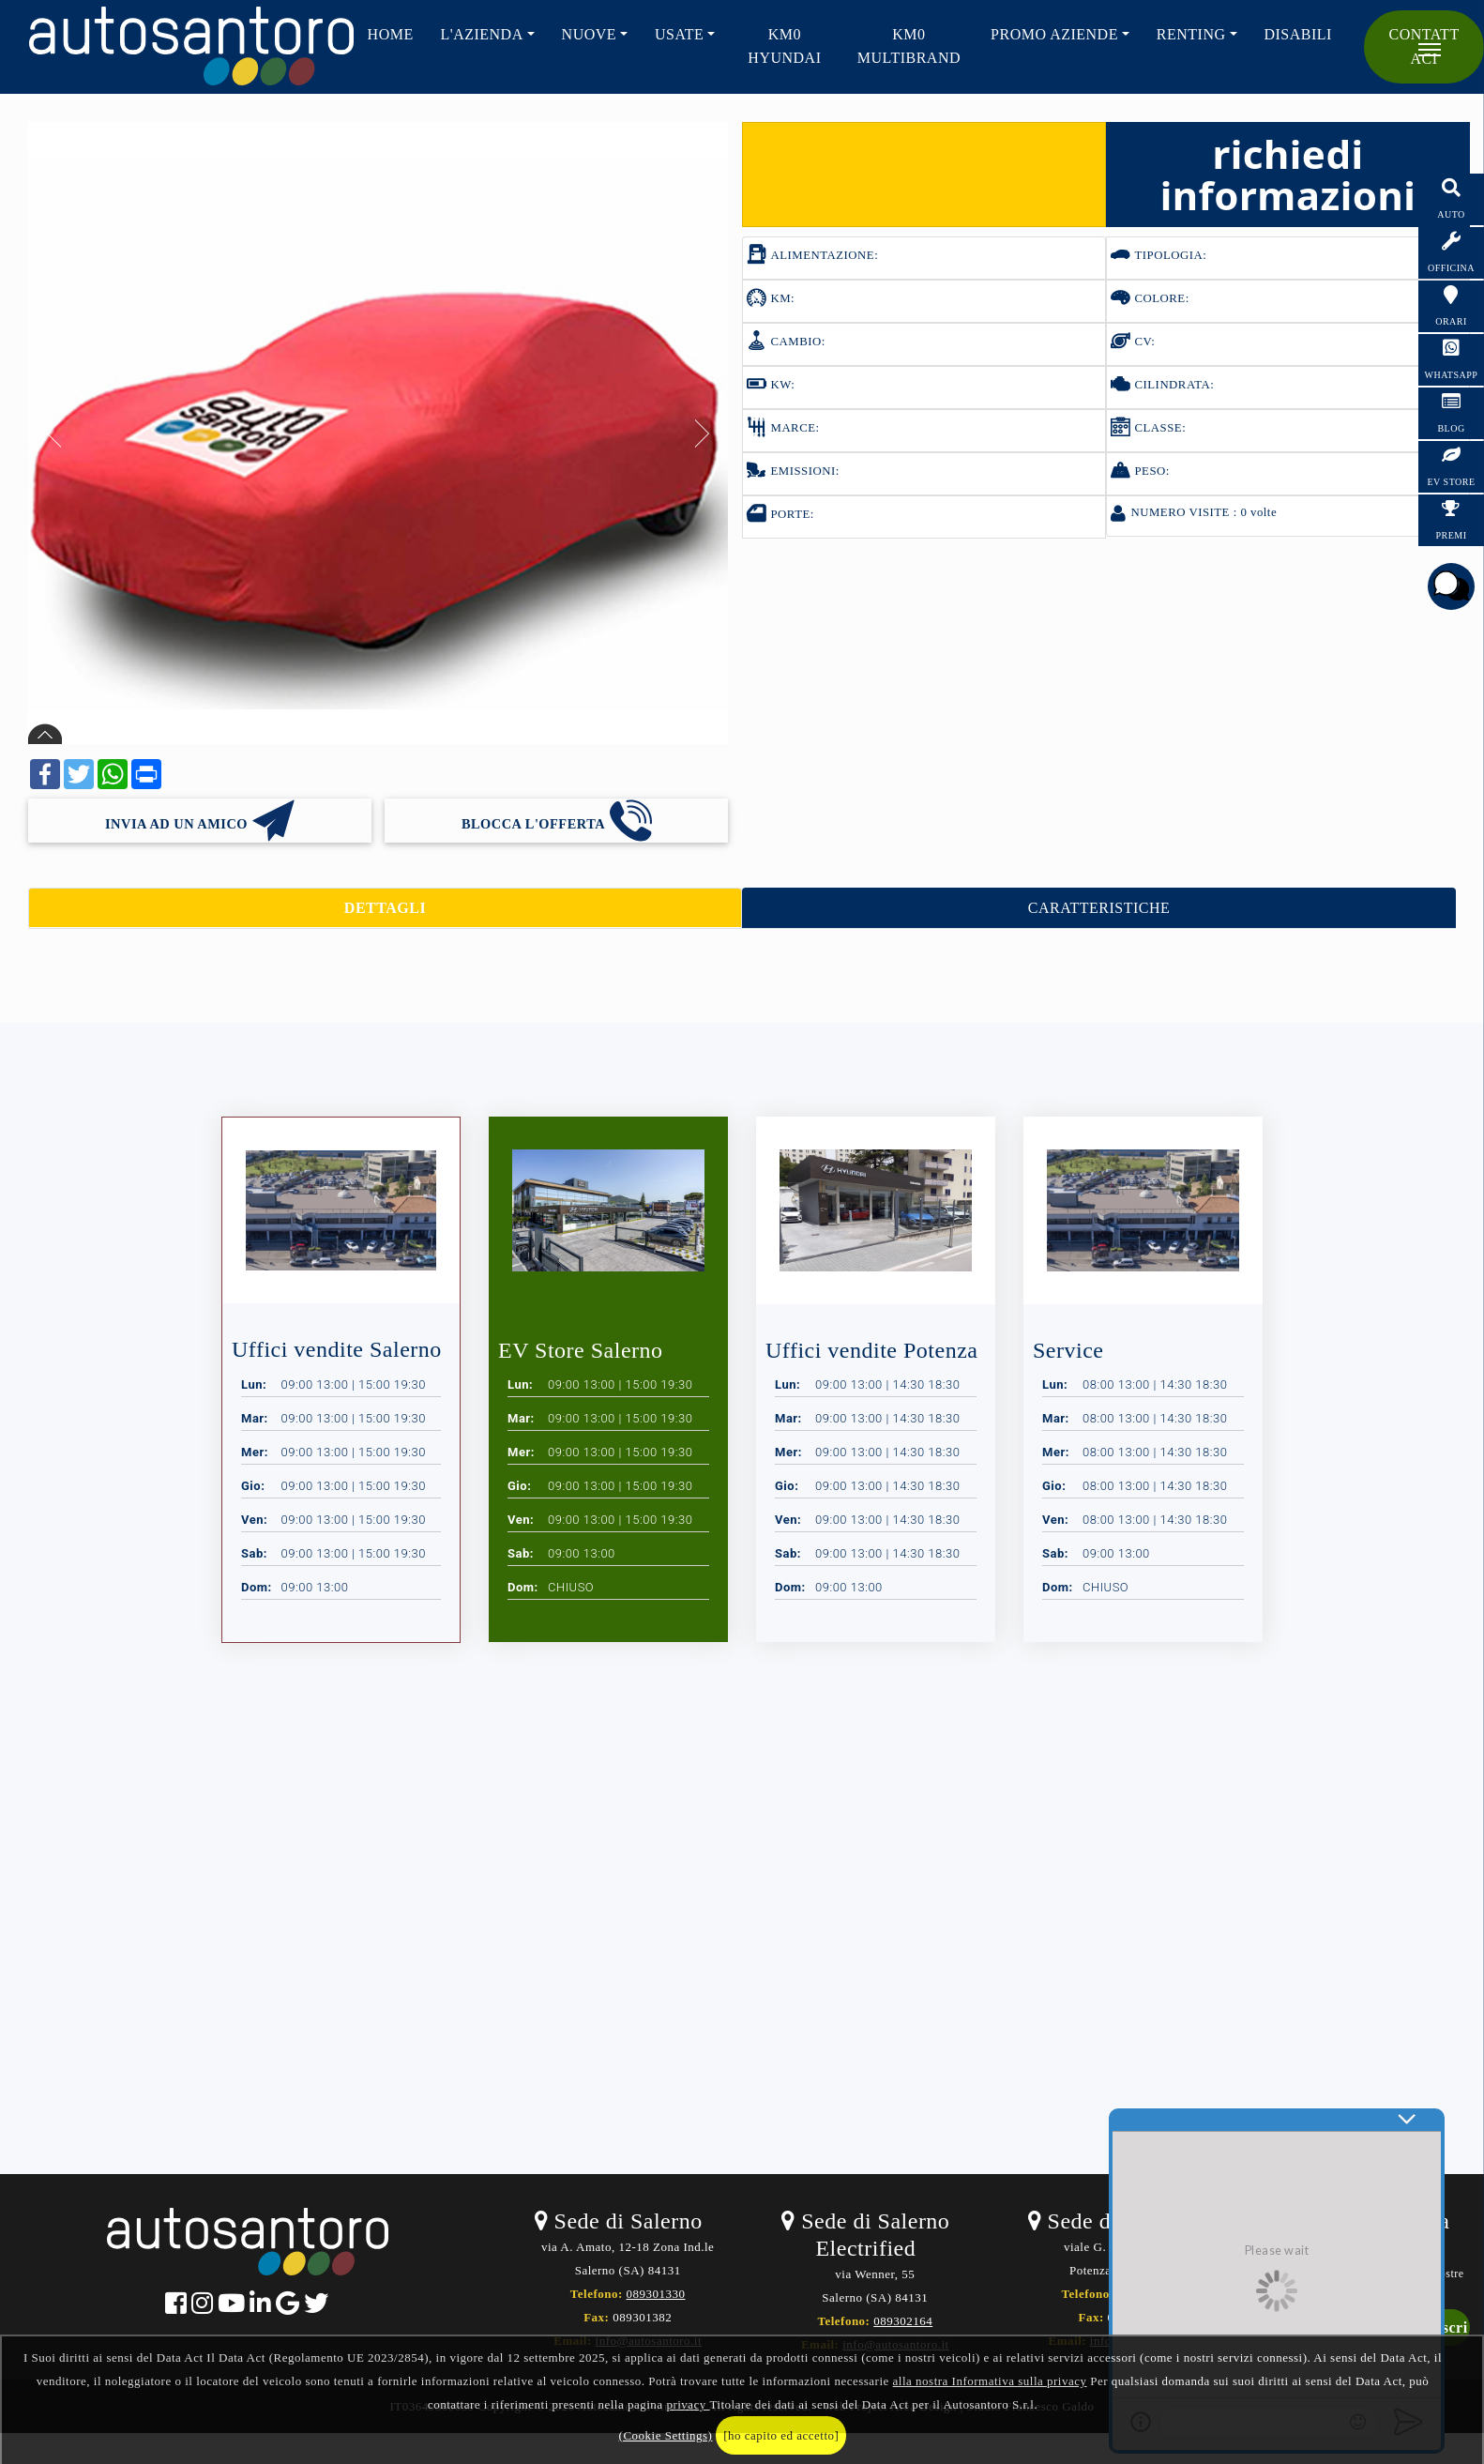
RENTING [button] (1191, 34)
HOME (391, 34)
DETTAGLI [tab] (385, 908)
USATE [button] (679, 34)
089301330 (656, 2294)
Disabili (1297, 34)
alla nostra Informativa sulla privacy (990, 2381)
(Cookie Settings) (666, 2435)
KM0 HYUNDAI (784, 46)
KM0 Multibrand (909, 46)
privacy (687, 2404)
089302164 (902, 2321)
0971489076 (1150, 2294)
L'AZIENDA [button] (481, 34)
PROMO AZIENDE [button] (1054, 34)
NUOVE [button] (589, 34)
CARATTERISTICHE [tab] (1099, 908)
